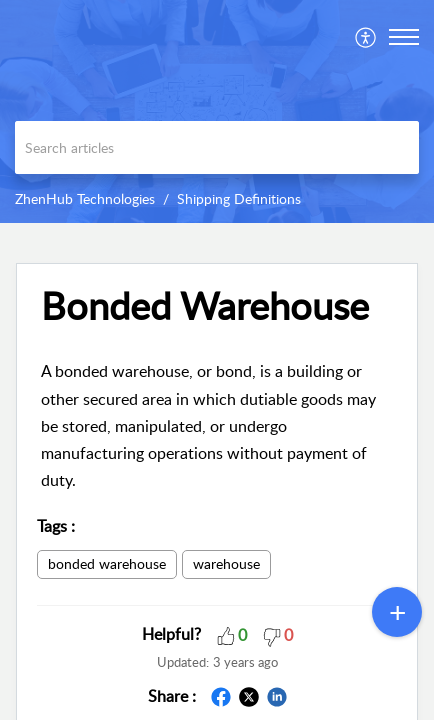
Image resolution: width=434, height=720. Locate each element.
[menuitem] (366, 37)
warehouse (226, 563)
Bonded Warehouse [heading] (205, 306)
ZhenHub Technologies (85, 198)
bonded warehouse (107, 563)
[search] (217, 147)
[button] (366, 37)
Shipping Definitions (239, 198)
